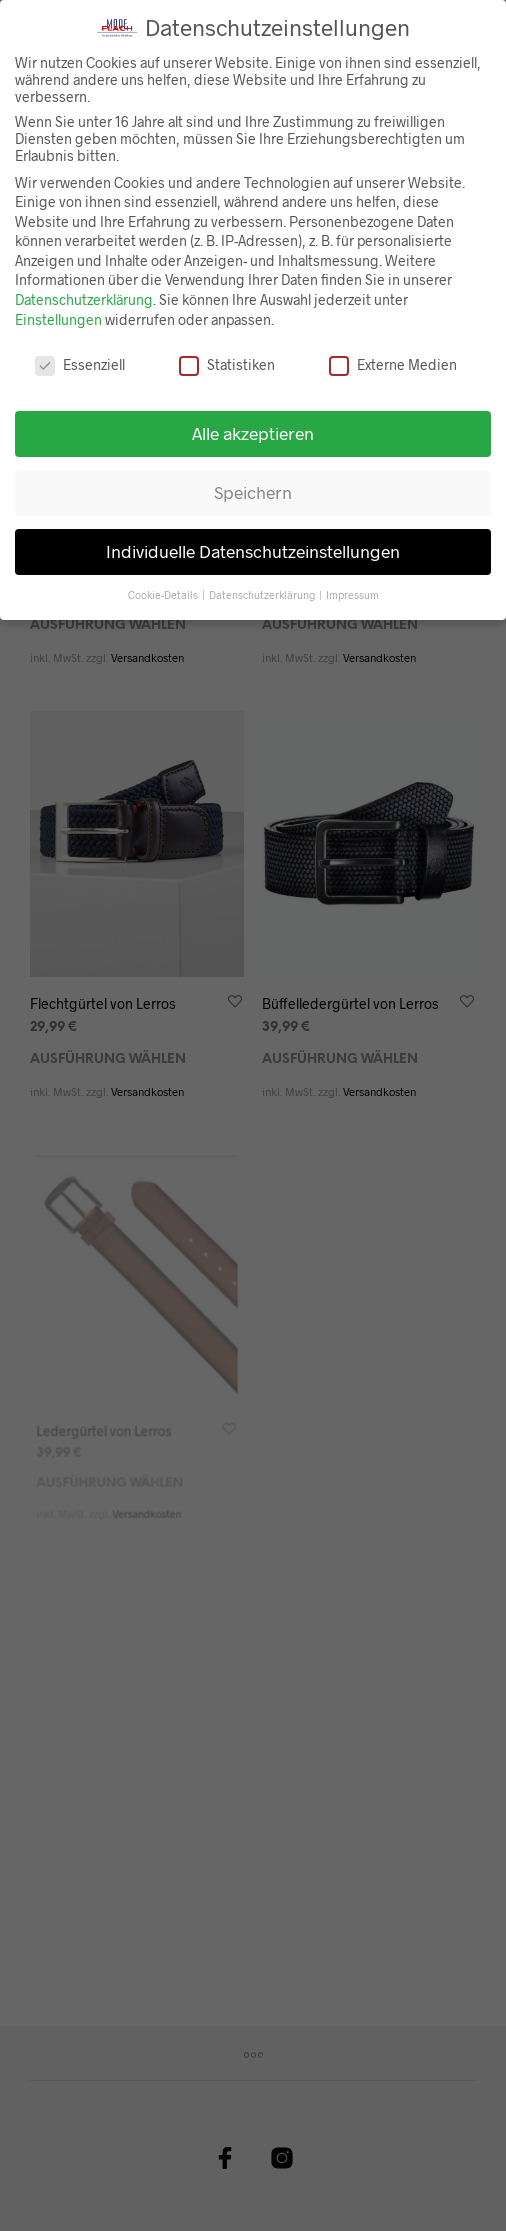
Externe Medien (393, 360)
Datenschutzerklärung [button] (263, 590)
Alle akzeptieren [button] (253, 430)
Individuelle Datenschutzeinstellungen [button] (253, 548)
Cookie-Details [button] (164, 590)
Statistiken (227, 360)
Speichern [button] (253, 489)
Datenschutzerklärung (84, 296)
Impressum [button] (352, 590)
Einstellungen (58, 315)
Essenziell (80, 360)
